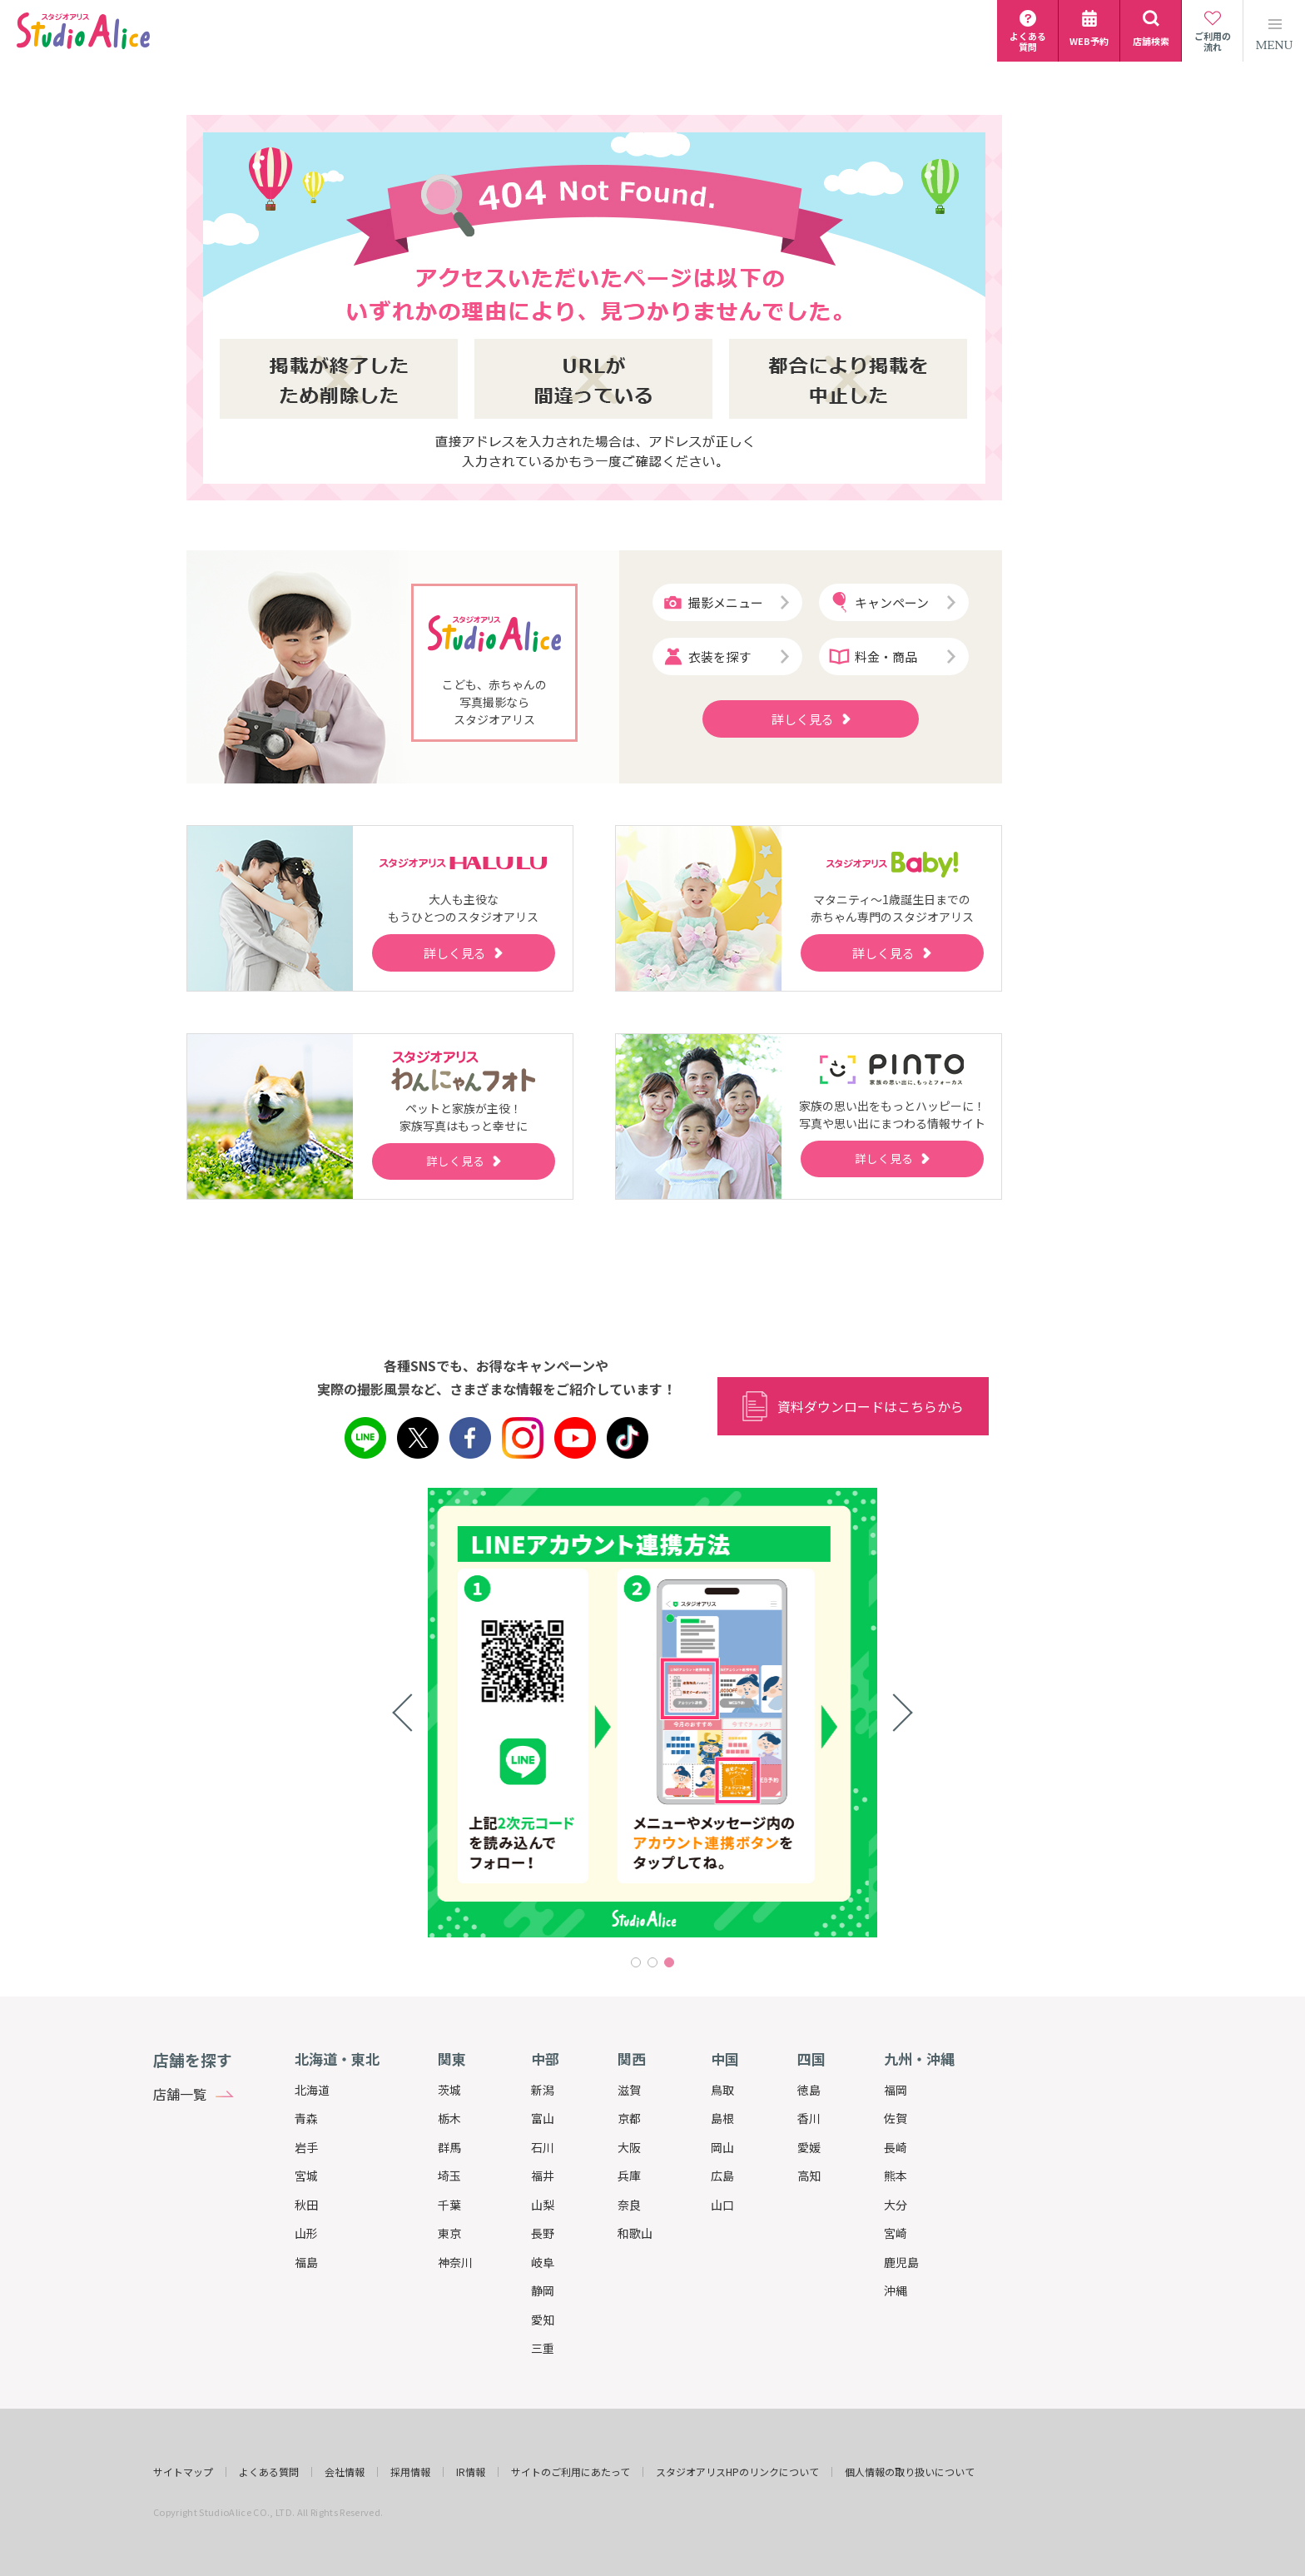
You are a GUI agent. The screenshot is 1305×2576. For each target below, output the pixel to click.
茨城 (449, 2089)
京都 (629, 2118)
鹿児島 (901, 2262)
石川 (542, 2147)
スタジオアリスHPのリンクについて (737, 2472)
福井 (542, 2175)
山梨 (542, 2204)
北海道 (312, 2089)
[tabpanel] (652, 1712)
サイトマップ (183, 2472)
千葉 (449, 2204)
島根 (722, 2118)
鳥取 (722, 2089)
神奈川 (455, 2262)
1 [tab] (636, 1962)
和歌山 (635, 2233)
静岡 (542, 2290)
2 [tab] (652, 1962)
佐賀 (895, 2118)
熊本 (895, 2175)
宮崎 (895, 2233)
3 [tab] (669, 1962)
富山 (542, 2118)
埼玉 (449, 2175)
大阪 (629, 2147)
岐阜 (542, 2262)
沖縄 (895, 2290)
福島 (306, 2262)
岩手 (306, 2147)
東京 (449, 2233)
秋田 (306, 2204)
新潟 (542, 2089)
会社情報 (345, 2472)
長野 (542, 2233)
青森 (306, 2118)
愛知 (542, 2319)
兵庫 (629, 2175)
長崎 (895, 2147)
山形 (306, 2233)
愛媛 (809, 2147)
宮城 (306, 2175)
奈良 (629, 2204)
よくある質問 (269, 2472)
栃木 (449, 2118)
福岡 (895, 2089)
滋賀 (629, 2089)
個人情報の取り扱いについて (910, 2472)
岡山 (722, 2147)
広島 (722, 2175)
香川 (809, 2118)
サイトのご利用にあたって (570, 2472)
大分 (895, 2204)
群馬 (449, 2147)
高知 (809, 2175)
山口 (722, 2204)
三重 (542, 2348)
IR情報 (470, 2472)
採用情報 (410, 2472)
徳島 (809, 2089)
